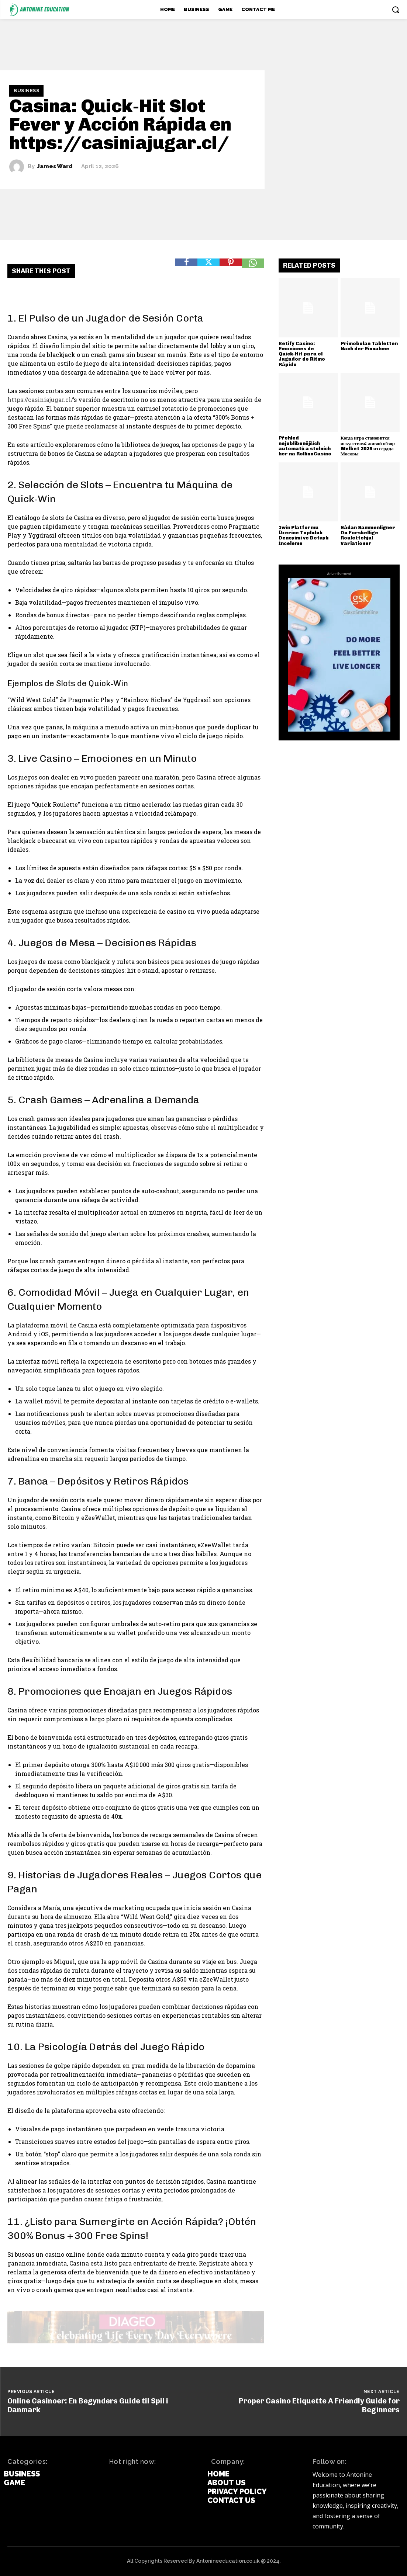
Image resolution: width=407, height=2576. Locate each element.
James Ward (55, 167)
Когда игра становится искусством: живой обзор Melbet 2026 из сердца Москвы (368, 445)
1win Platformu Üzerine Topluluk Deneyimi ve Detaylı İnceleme (303, 535)
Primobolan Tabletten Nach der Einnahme (369, 346)
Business (26, 91)
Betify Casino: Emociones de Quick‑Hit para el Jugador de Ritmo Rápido (302, 354)
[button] (396, 10)
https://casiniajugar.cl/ (40, 399)
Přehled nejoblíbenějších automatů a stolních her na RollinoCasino (305, 445)
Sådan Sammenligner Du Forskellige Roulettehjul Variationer (368, 535)
